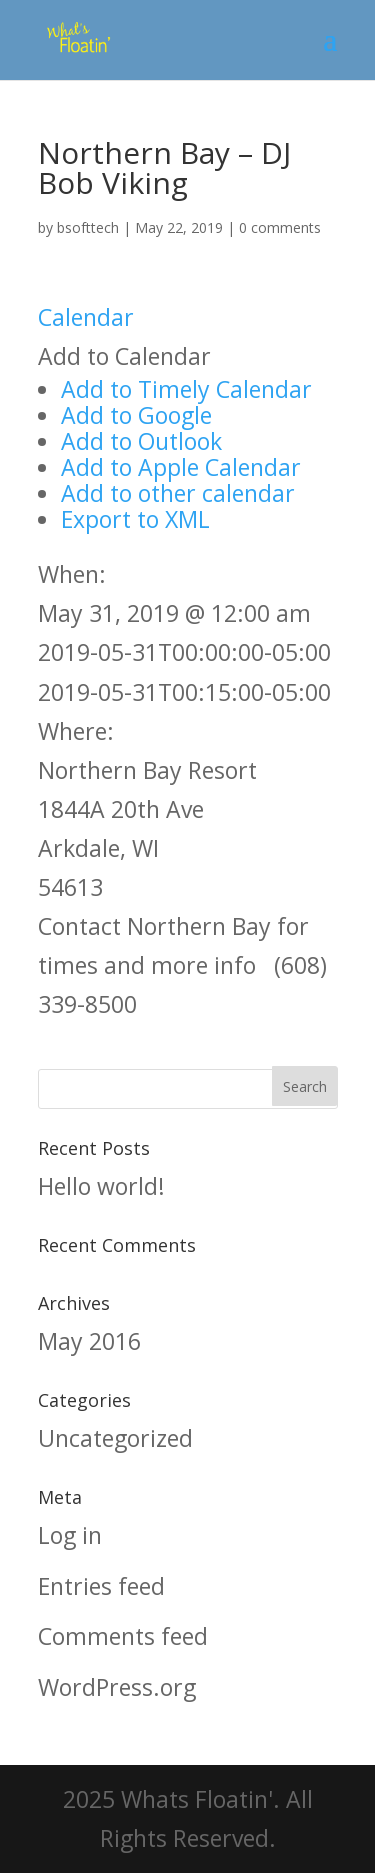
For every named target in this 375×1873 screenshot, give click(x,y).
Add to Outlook (141, 441)
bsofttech (88, 227)
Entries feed (101, 1586)
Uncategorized (115, 1438)
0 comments (280, 227)
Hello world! (101, 1186)
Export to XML (135, 519)
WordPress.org (117, 1687)
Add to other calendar (178, 493)
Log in (70, 1535)
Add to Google (136, 415)
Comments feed (123, 1636)
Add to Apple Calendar (181, 467)
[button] (124, 356)
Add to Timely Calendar (186, 389)
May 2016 (89, 1341)
